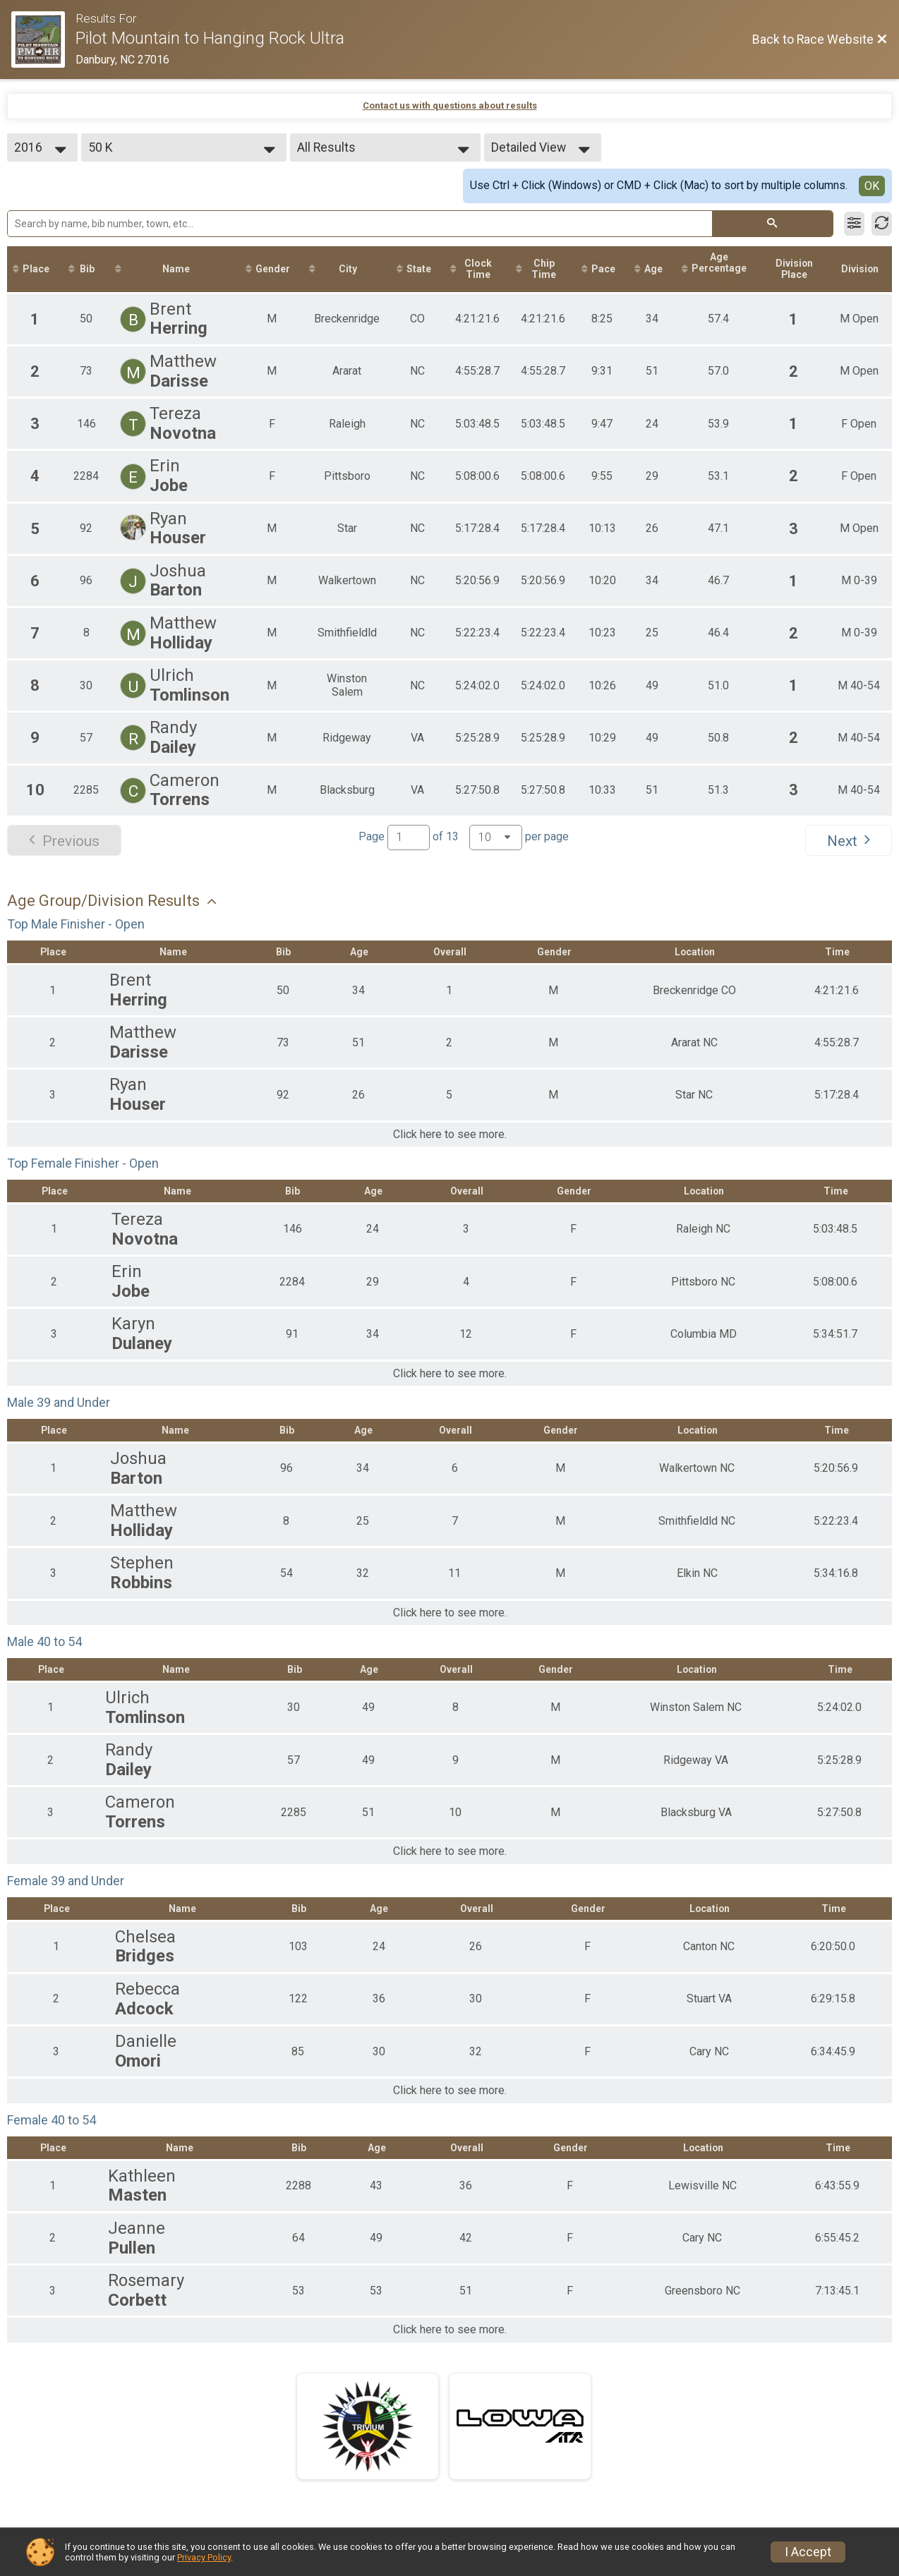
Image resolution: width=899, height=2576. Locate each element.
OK (871, 186)
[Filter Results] (854, 224)
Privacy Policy (204, 2557)
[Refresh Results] (881, 224)
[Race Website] (43, 39)
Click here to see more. (450, 1134)
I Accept (808, 2552)
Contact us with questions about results (450, 105)
